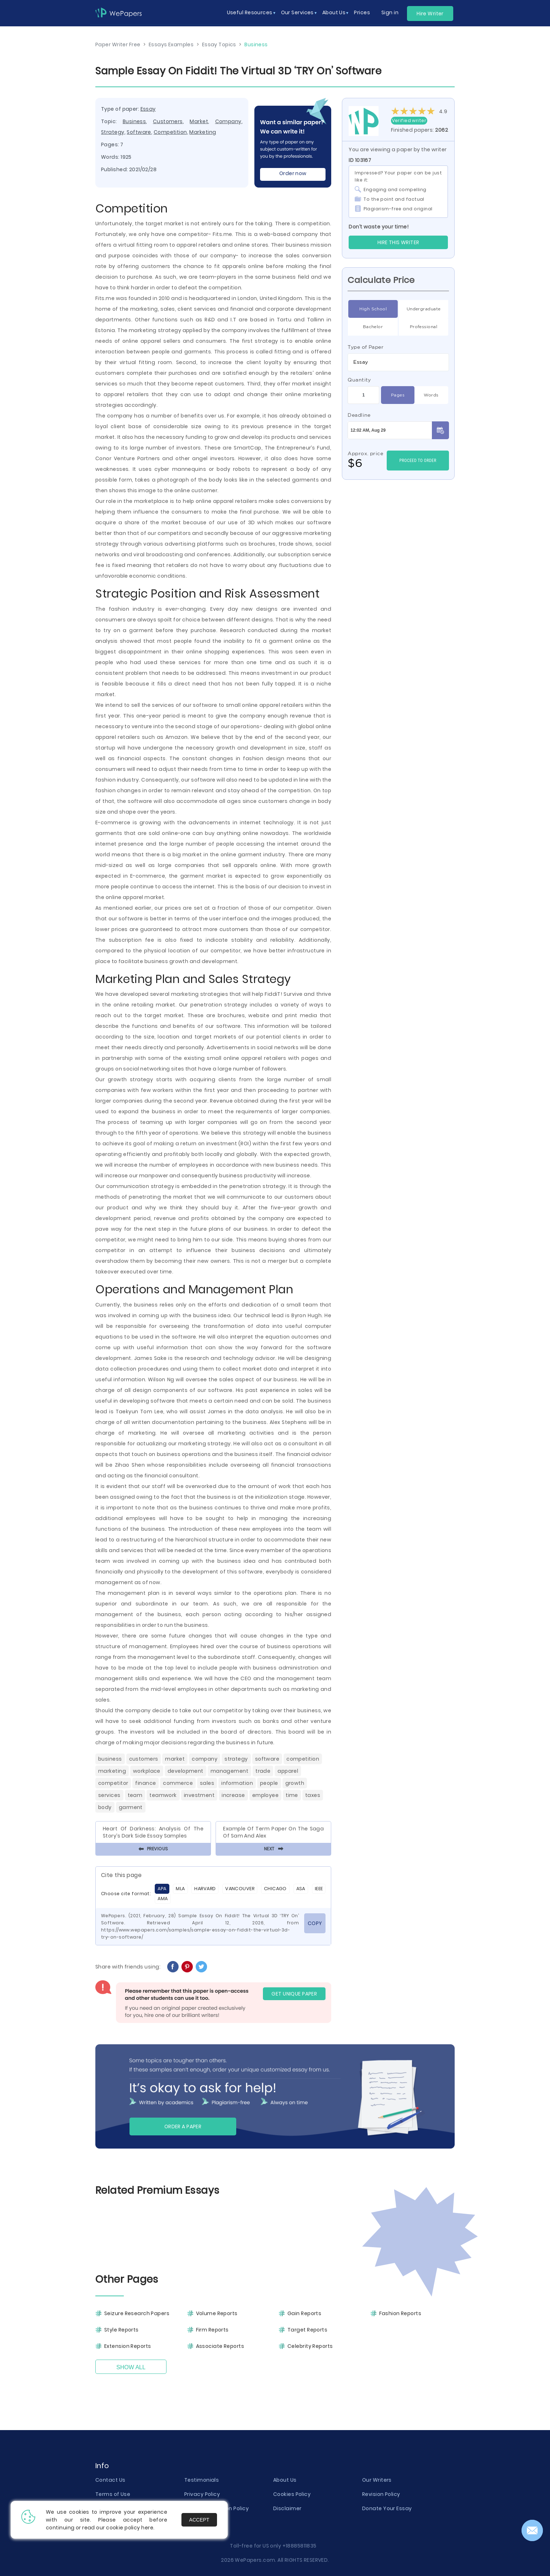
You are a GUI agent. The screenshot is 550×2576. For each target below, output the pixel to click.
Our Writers (377, 2479)
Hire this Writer (398, 242)
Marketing (202, 132)
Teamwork (163, 1795)
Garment (131, 1807)
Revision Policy (381, 2494)
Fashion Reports (400, 2313)
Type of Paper (366, 347)
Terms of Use (112, 2494)
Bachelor (373, 326)
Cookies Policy (292, 2494)
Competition (170, 132)
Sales (207, 1783)
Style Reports (121, 2329)
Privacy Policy (202, 2494)
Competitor (113, 1783)
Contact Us (110, 2479)
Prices (362, 12)
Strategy (113, 132)
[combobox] (398, 362)
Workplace (146, 1771)
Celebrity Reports (310, 2346)
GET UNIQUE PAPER (294, 1993)
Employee (265, 1795)
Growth (295, 1783)
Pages (397, 395)
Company (228, 121)
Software (139, 132)
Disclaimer (287, 2508)
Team (135, 1795)
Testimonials (201, 2479)
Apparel (287, 1771)
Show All (131, 2367)
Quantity (359, 380)
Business (134, 121)
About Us (285, 2479)
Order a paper (183, 2126)
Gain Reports (304, 2313)
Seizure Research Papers (136, 2313)
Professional (423, 326)
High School (373, 308)
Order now (293, 173)
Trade (262, 1771)
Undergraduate (424, 308)
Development (185, 1771)
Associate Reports (220, 2346)
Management (229, 1771)
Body (105, 1807)
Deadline (359, 415)
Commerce (178, 1783)
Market (199, 121)
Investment (199, 1795)
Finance (145, 1783)
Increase (233, 1795)
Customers (168, 121)
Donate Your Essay (387, 2508)
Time (292, 1795)
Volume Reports (217, 2313)
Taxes (312, 1795)
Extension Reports (127, 2346)
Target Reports (307, 2329)
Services (109, 1795)
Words (431, 395)
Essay (148, 108)
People (269, 1783)
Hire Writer (430, 13)
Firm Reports (212, 2329)
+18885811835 (299, 2545)
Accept (199, 2520)
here (147, 2527)
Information (237, 1783)
